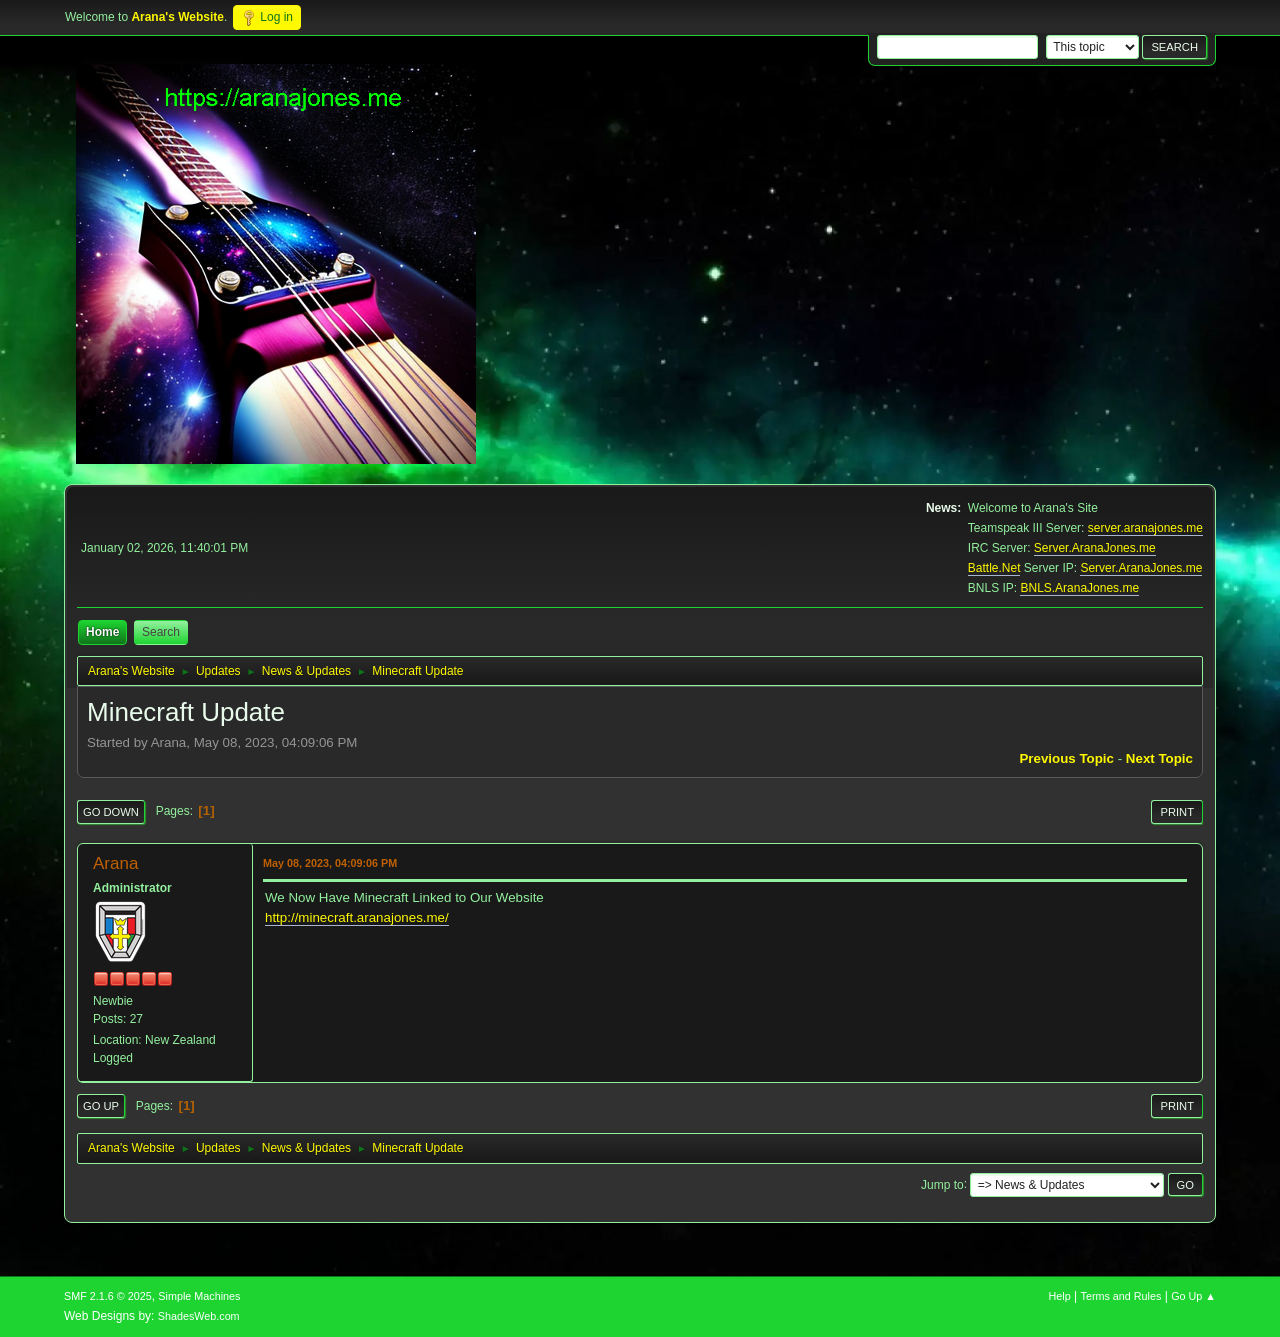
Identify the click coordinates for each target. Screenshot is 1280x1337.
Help (1060, 1296)
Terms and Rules (1121, 1296)
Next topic (1159, 758)
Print (1177, 812)
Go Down (111, 812)
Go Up (101, 1106)
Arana (115, 863)
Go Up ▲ (1193, 1296)
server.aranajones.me (1145, 528)
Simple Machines (199, 1296)
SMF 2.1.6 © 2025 (108, 1296)
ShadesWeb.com (199, 1316)
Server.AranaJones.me (1095, 548)
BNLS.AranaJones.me (1079, 588)
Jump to (942, 1184)
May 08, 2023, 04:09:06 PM (330, 863)
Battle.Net (994, 568)
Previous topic (1066, 758)
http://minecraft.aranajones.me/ (357, 917)
